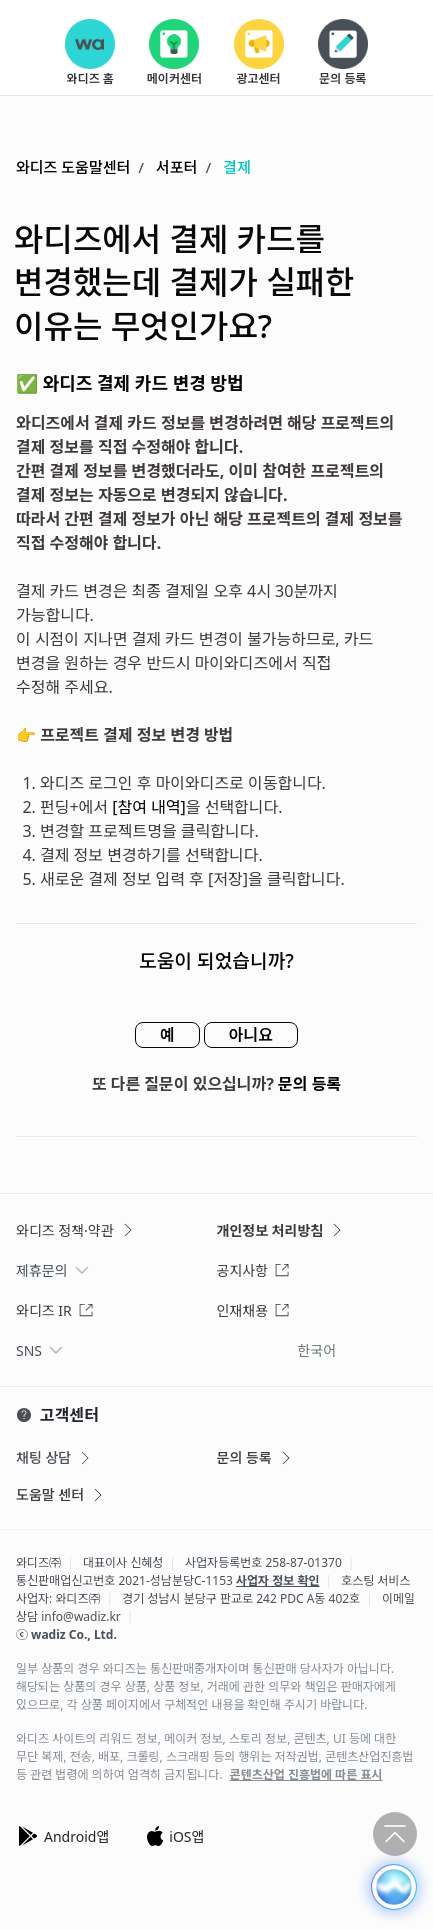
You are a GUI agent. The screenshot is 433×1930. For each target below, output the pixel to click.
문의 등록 (309, 1084)
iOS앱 (174, 1836)
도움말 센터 (61, 1494)
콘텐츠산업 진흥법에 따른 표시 (306, 1775)
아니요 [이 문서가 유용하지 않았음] (251, 1035)
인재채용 (254, 1310)
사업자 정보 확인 (278, 1580)
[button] (394, 1887)
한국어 (316, 1350)
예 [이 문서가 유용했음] (167, 1035)
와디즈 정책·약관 (76, 1230)
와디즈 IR (55, 1310)
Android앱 (62, 1836)
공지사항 (254, 1270)
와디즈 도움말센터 (73, 167)
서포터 (176, 167)
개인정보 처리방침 (281, 1230)
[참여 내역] (149, 807)
